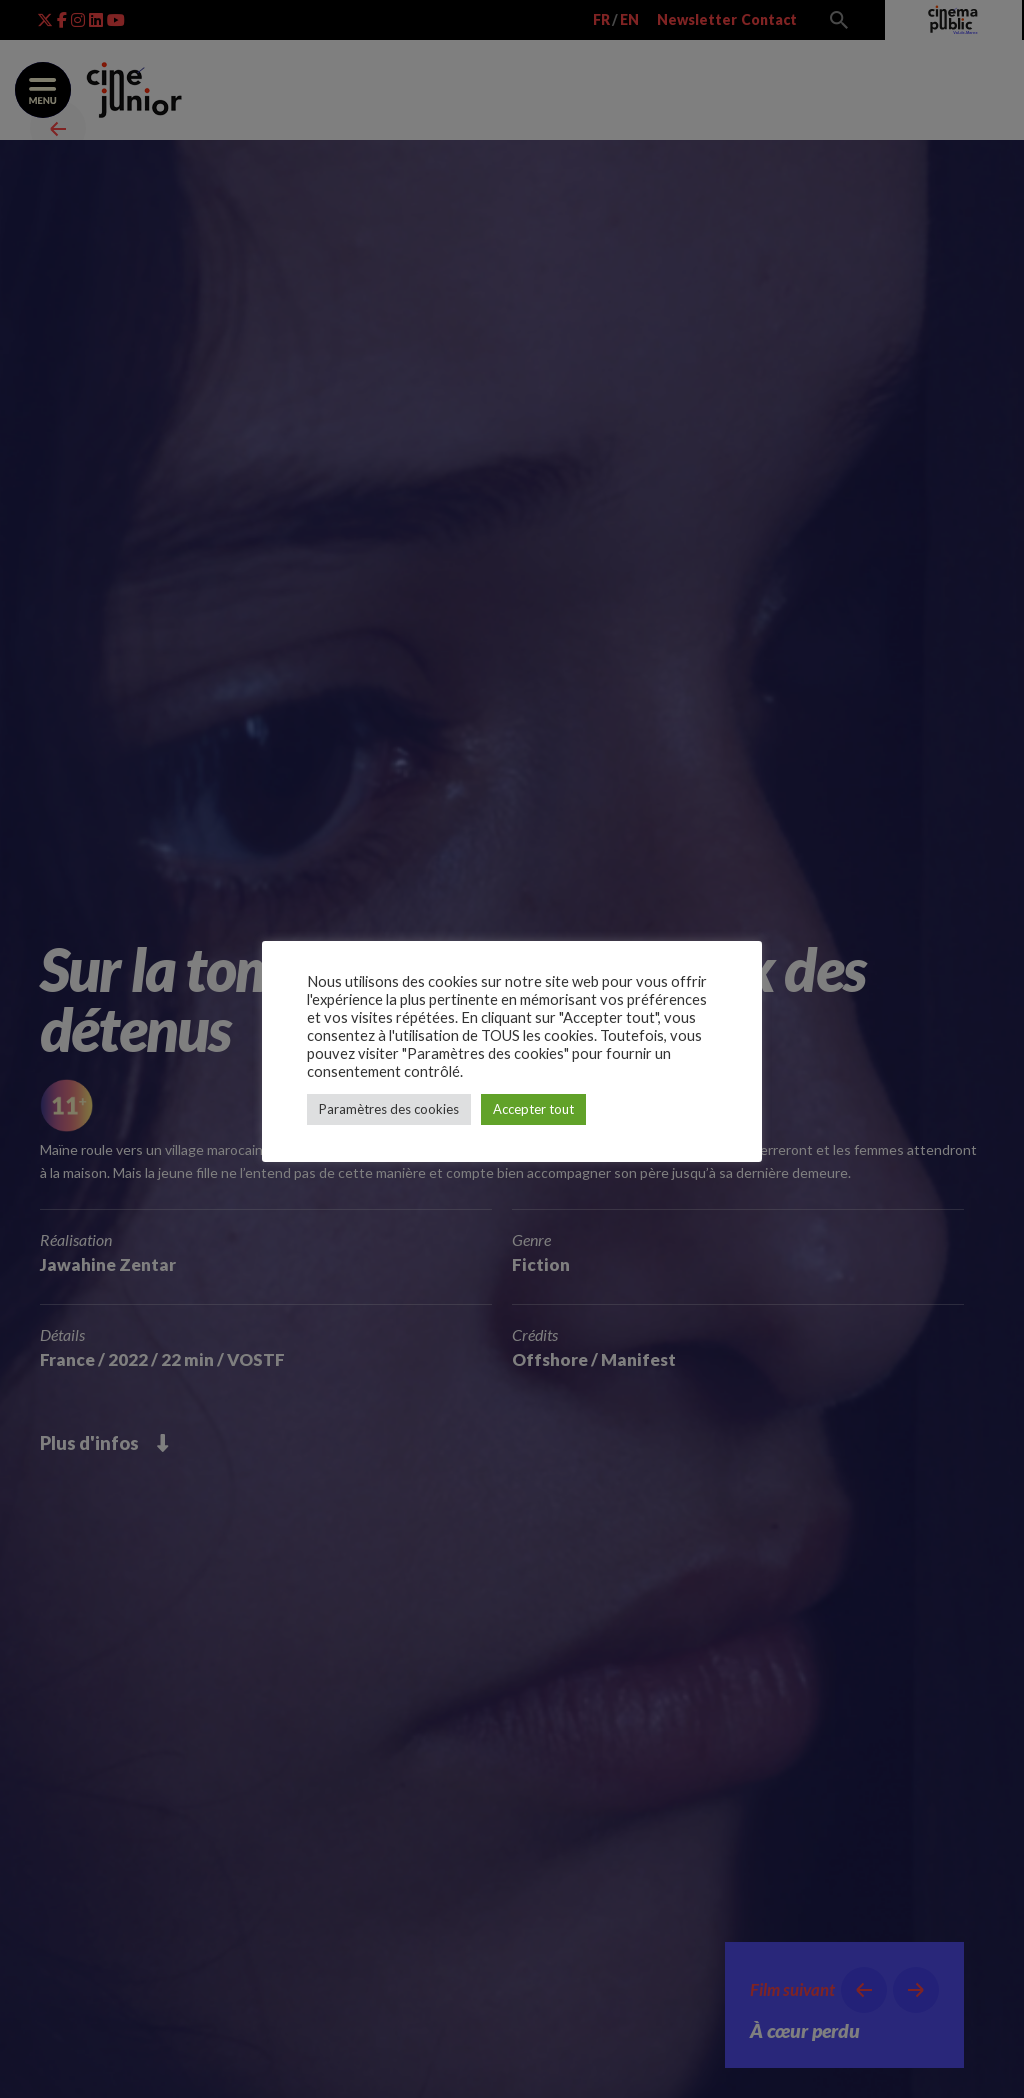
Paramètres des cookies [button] (389, 1109)
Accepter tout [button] (533, 1109)
